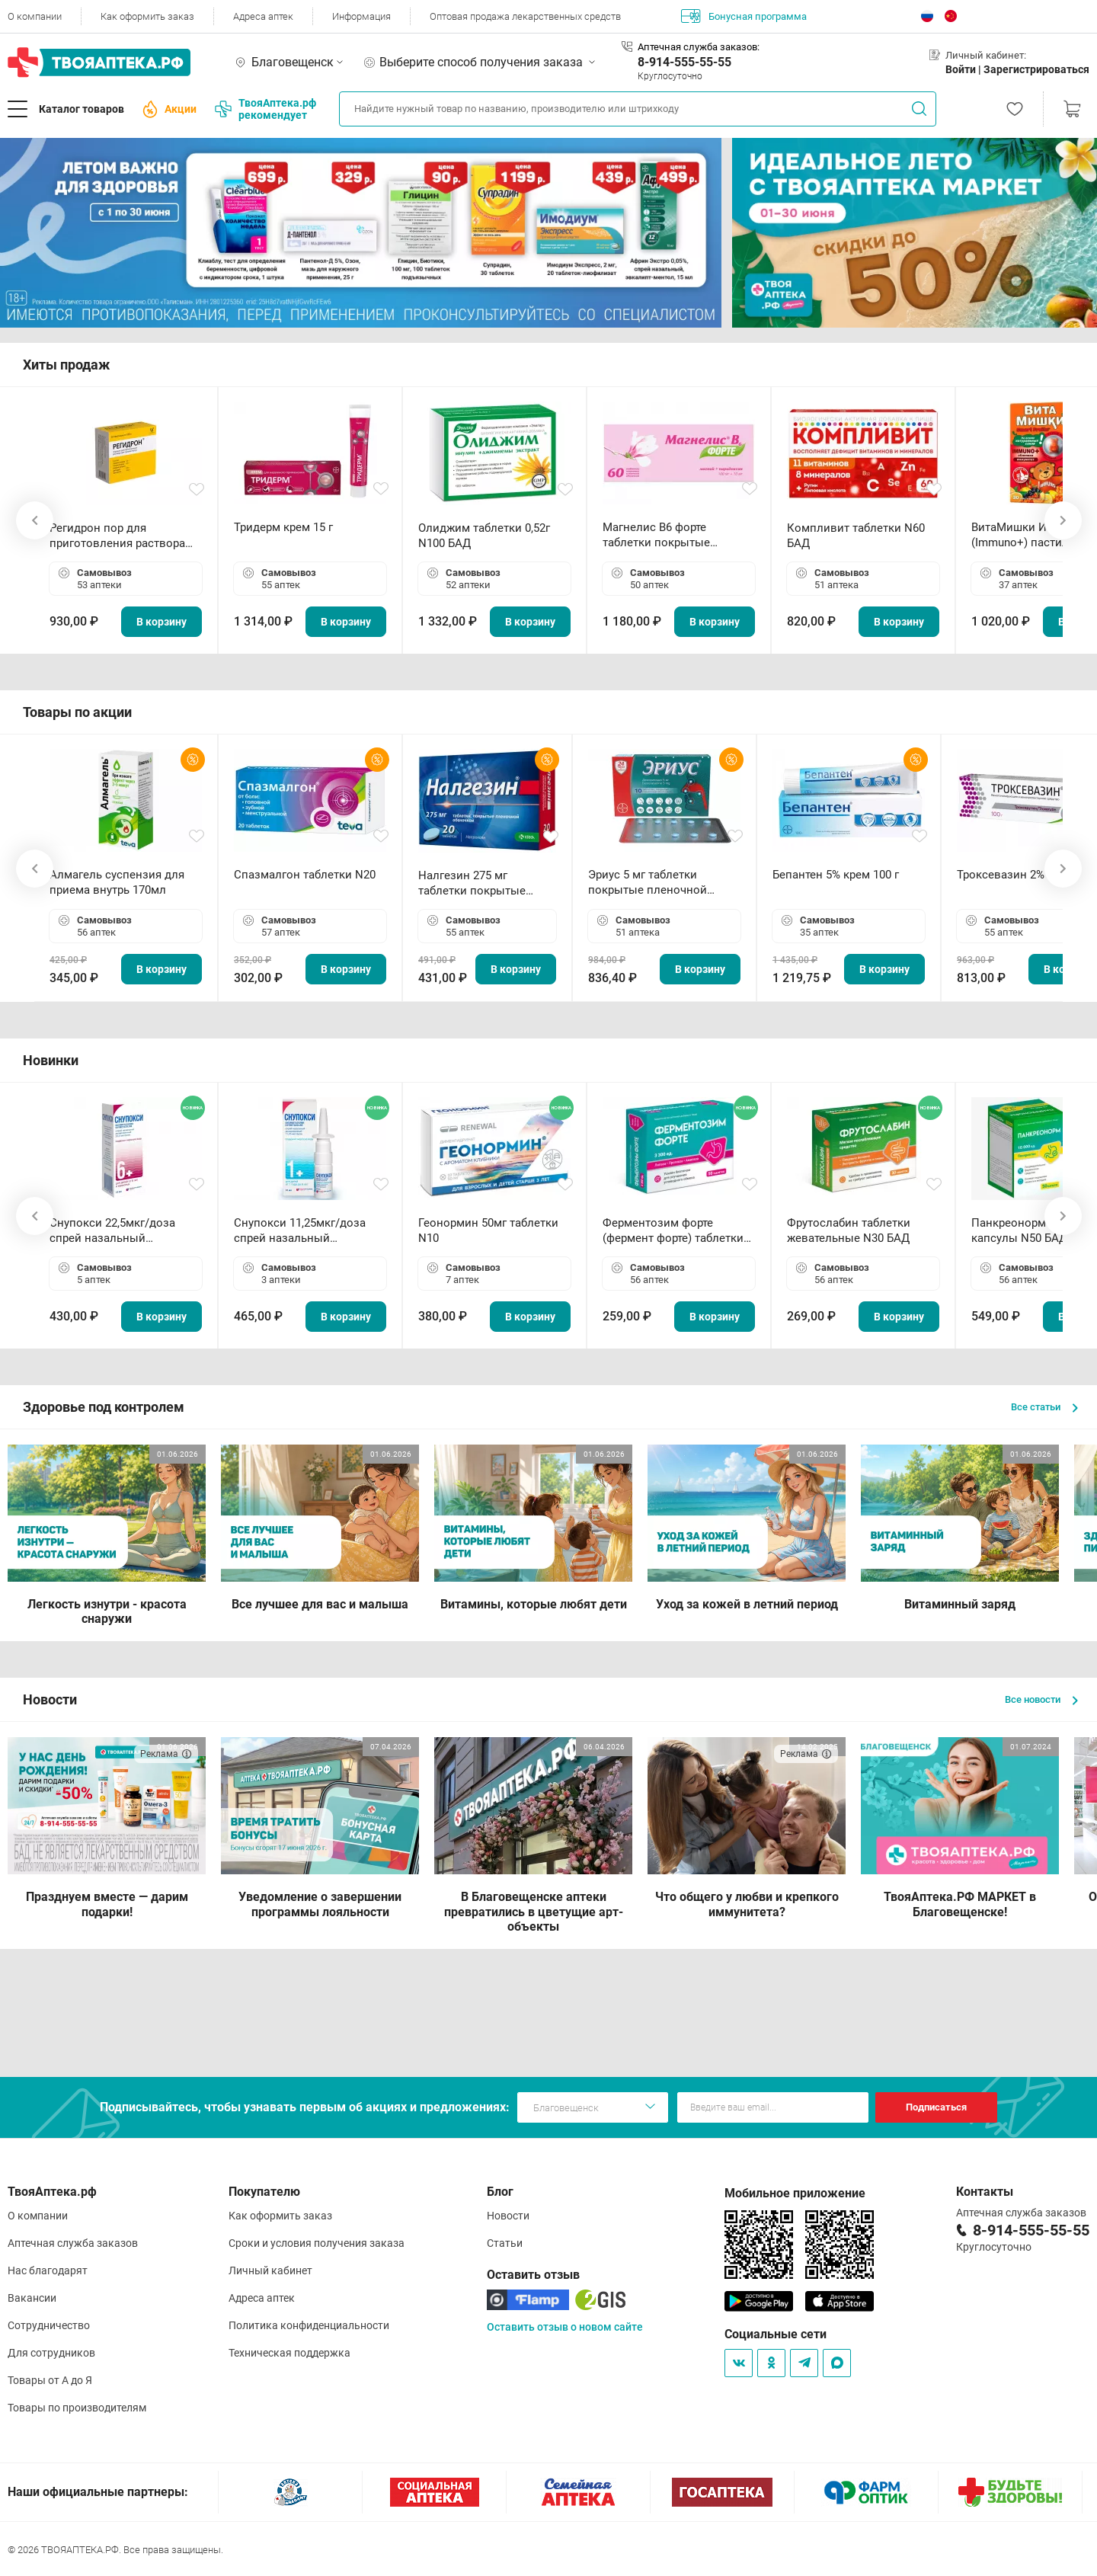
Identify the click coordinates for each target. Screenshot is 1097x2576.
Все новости (1041, 1699)
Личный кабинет (270, 2270)
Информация (361, 16)
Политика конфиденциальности (309, 2325)
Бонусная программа (744, 16)
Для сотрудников (51, 2353)
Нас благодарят (48, 2270)
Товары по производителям (77, 2408)
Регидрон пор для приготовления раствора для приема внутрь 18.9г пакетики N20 (117, 536)
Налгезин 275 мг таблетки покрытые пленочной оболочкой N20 (479, 883)
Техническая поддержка (289, 2353)
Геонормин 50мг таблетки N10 (488, 1230)
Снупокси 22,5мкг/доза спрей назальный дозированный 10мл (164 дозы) (118, 1231)
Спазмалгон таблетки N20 (305, 875)
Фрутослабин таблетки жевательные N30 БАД (848, 1230)
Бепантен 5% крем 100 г (835, 875)
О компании (35, 16)
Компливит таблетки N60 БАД (856, 535)
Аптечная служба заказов (73, 2243)
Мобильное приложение (794, 2193)
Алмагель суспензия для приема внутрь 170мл (117, 882)
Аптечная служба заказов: (699, 47)
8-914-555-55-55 (684, 62)
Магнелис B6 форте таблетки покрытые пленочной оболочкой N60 (676, 535)
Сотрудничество (49, 2325)
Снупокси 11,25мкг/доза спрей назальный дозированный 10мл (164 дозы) (303, 1231)
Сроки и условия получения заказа (317, 2243)
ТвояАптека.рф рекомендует (265, 109)
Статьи (505, 2243)
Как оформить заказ (147, 16)
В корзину (161, 622)
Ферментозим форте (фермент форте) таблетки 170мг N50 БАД (673, 1231)
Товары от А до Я (50, 2380)
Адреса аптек (263, 16)
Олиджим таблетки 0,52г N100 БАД (484, 535)
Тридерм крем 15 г (283, 527)
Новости (508, 2216)
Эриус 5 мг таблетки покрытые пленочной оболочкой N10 (647, 883)
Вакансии (32, 2298)
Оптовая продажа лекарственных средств (525, 16)
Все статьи (1044, 1407)
